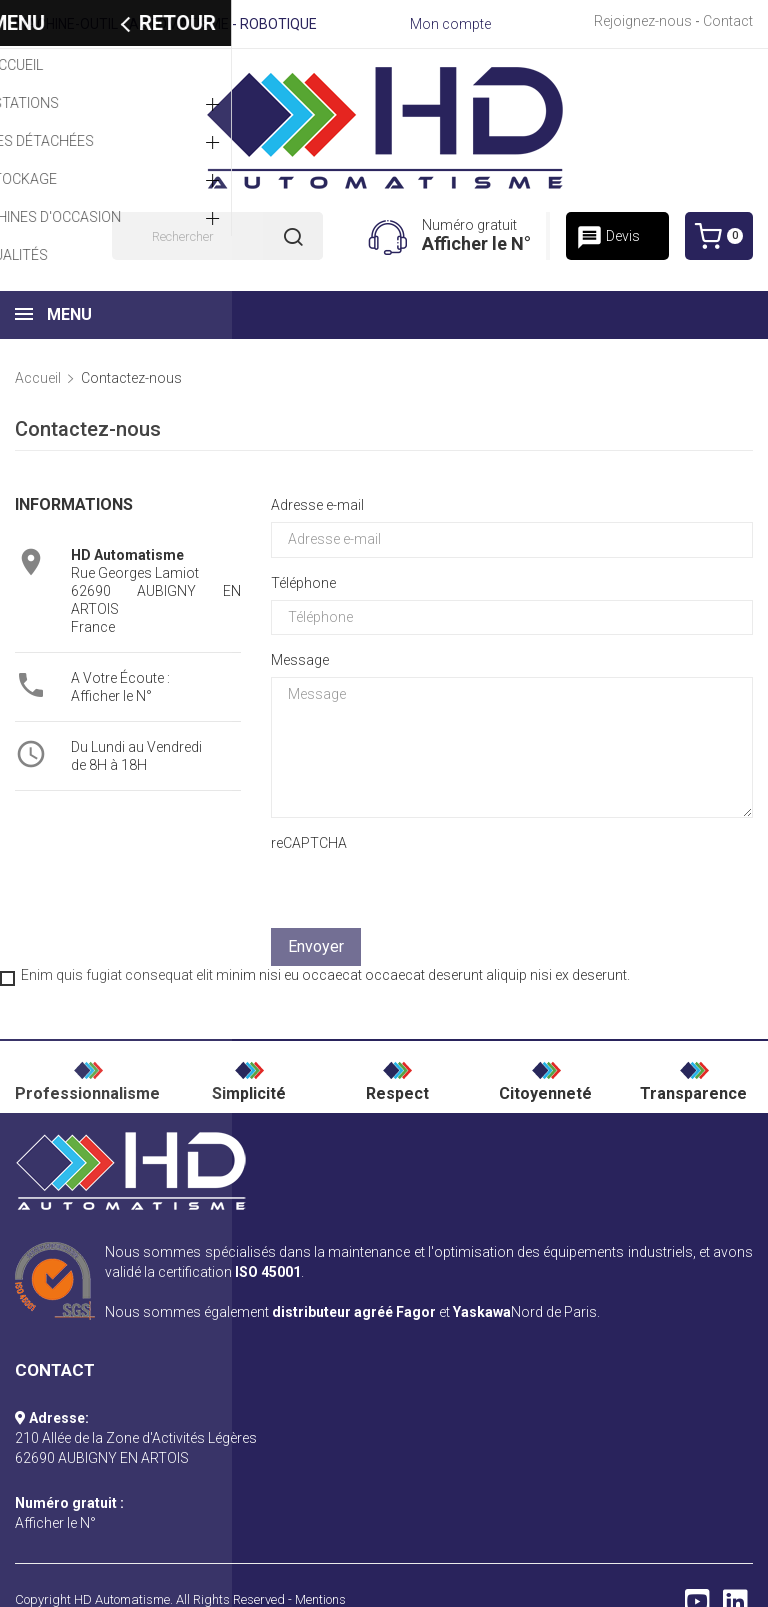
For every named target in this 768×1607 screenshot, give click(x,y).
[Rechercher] (217, 236)
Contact (728, 21)
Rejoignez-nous (643, 21)
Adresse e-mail (317, 505)
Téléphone (303, 583)
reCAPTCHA (309, 843)
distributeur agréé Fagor (354, 1312)
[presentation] (559, 872)
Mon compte (450, 24)
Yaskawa (482, 1312)
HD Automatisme (122, 1599)
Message (300, 660)
